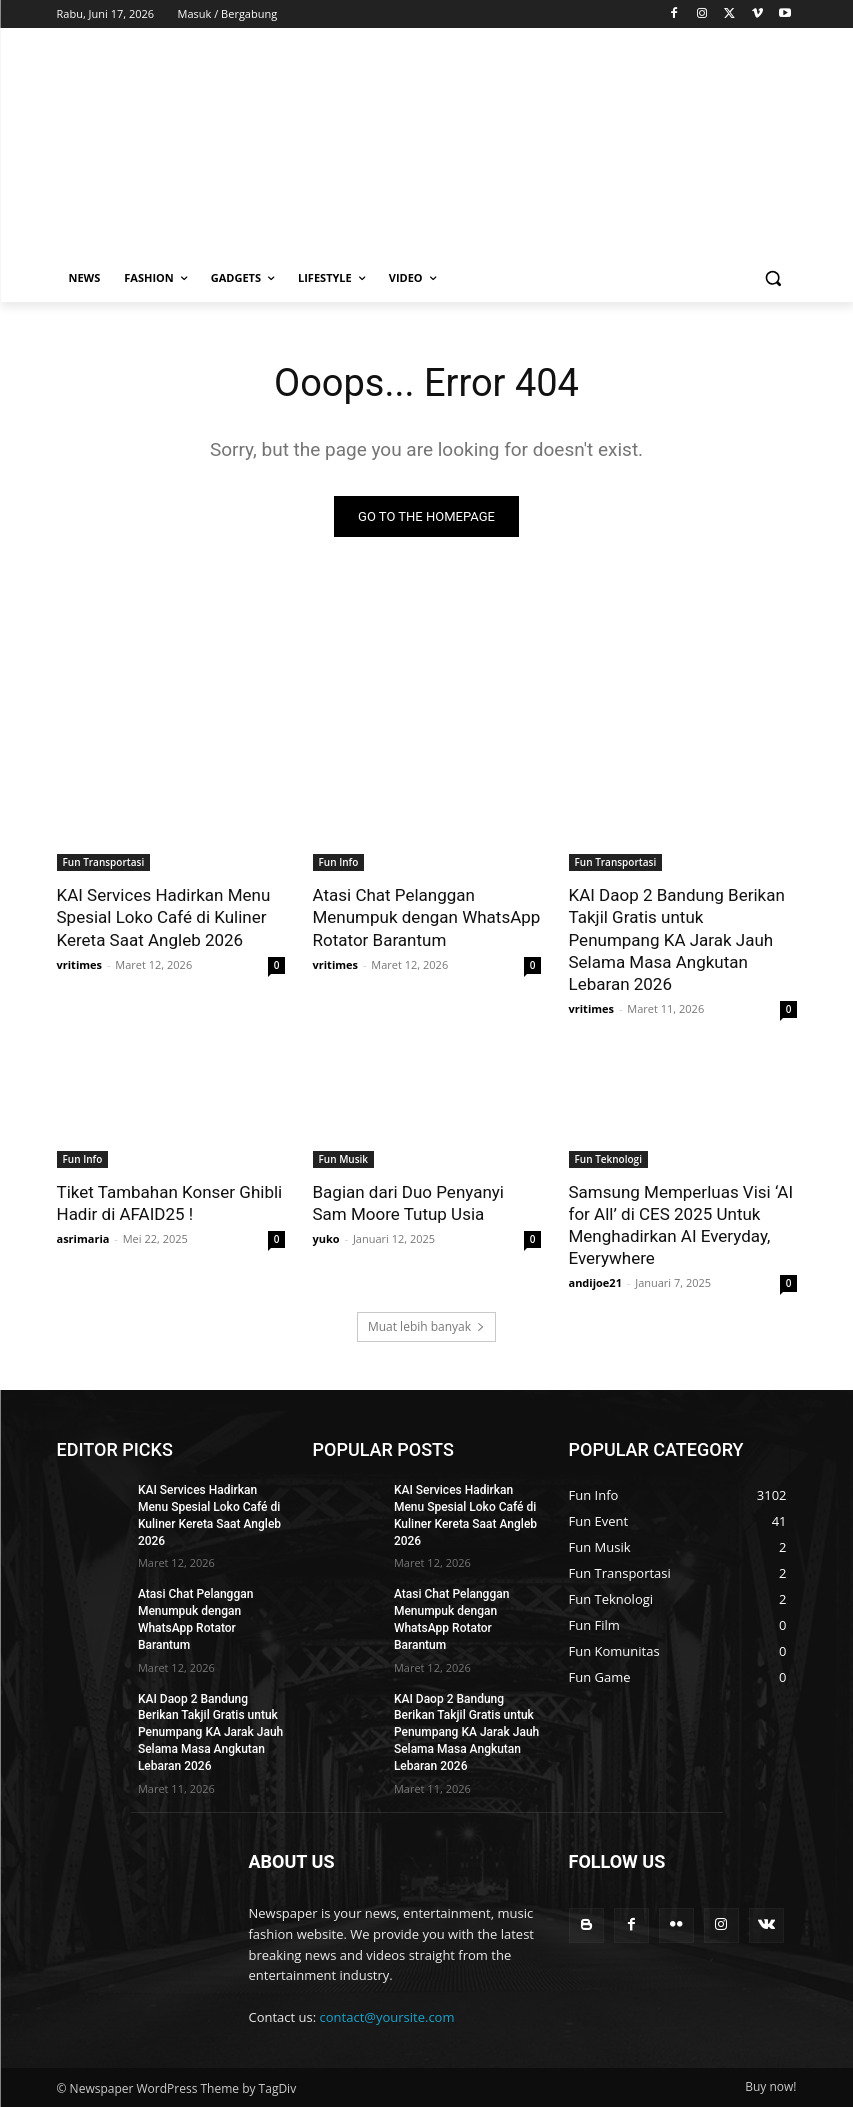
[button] (773, 278)
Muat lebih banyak (426, 1326)
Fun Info (339, 862)
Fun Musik (344, 1159)
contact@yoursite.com (387, 2017)
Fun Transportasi (104, 862)
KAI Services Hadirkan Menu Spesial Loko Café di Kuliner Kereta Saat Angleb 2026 (164, 917)
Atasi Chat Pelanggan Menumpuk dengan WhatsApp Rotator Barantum (427, 917)
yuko (326, 1238)
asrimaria (83, 1238)
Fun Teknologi (608, 1159)
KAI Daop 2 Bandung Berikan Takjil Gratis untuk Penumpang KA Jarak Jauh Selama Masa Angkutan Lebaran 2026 (677, 939)
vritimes (80, 964)
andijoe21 (595, 1282)
